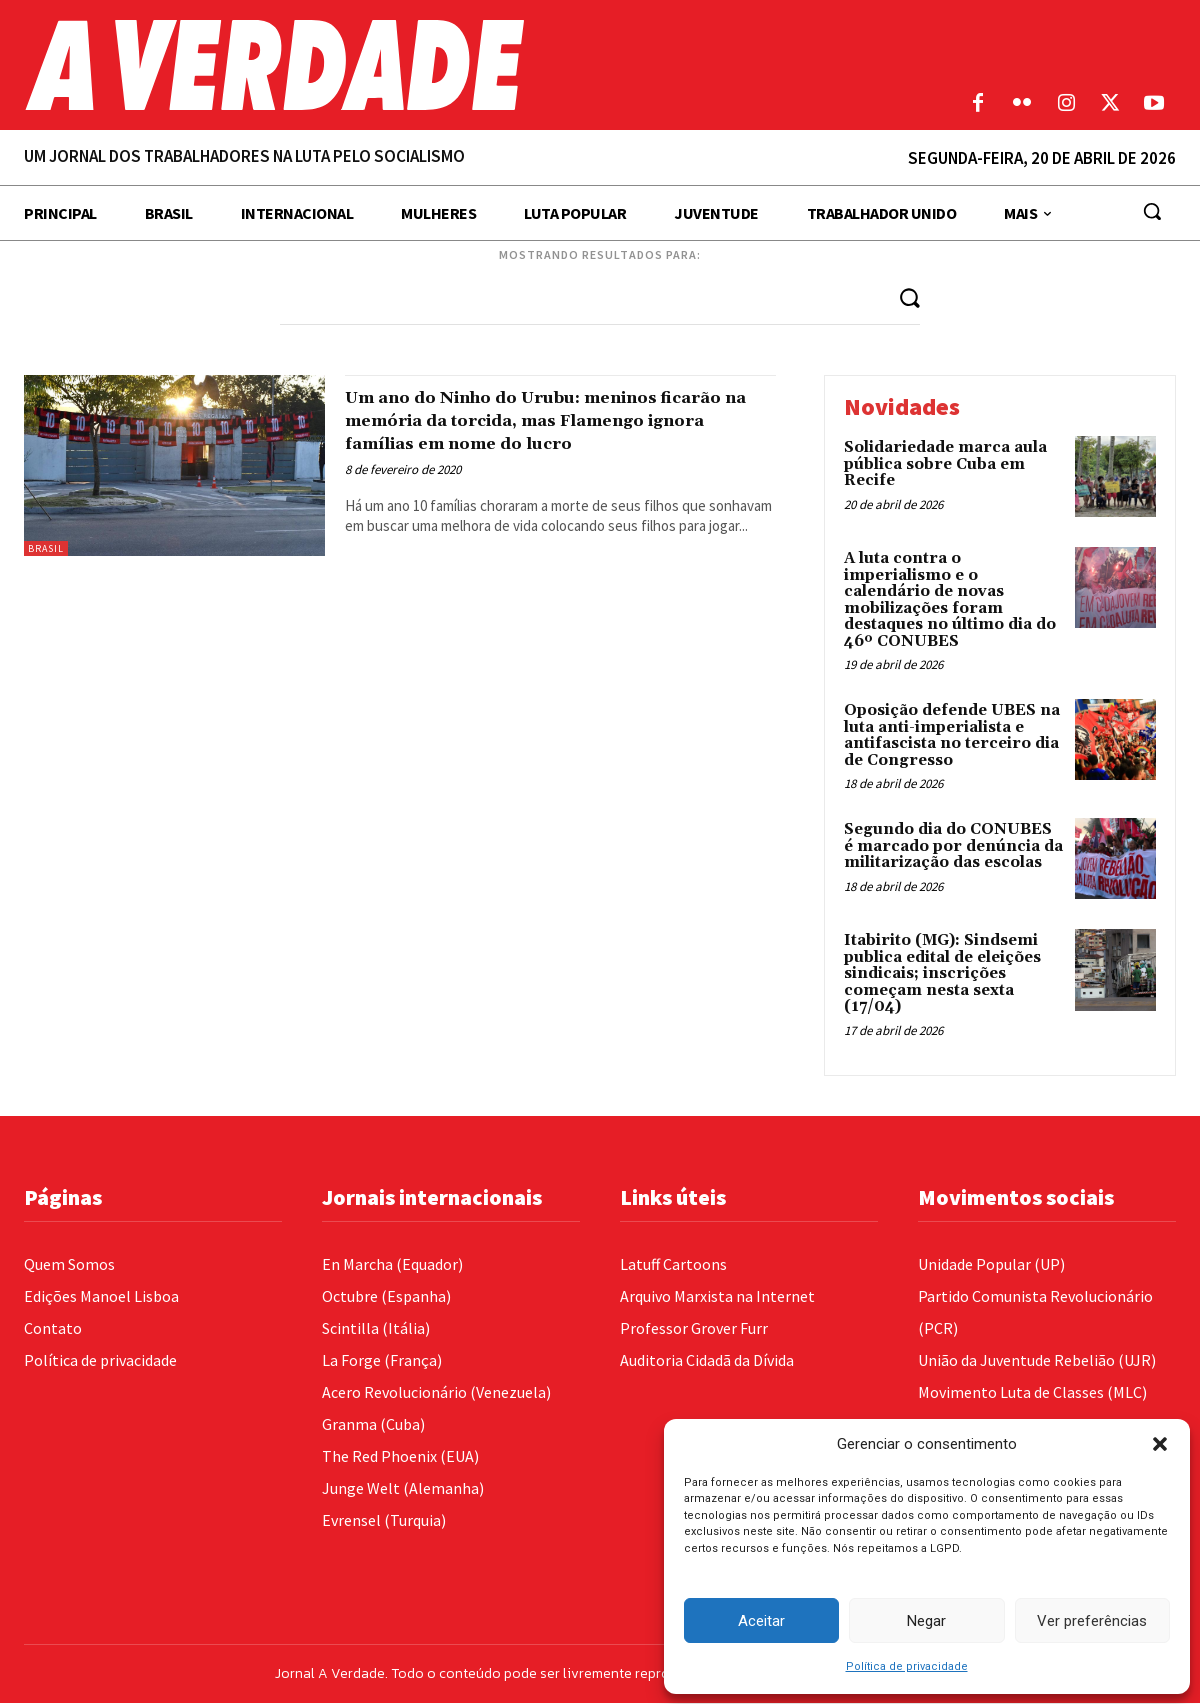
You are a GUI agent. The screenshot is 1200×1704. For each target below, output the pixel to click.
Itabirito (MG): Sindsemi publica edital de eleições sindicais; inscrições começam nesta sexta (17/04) (942, 975)
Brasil (46, 549)
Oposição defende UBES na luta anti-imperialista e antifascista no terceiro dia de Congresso (952, 736)
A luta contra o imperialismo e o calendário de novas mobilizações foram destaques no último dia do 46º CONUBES (950, 601)
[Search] (908, 297)
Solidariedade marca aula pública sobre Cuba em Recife (945, 465)
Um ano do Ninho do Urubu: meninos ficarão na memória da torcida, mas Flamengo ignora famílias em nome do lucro (552, 432)
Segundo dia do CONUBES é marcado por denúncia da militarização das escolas (953, 847)
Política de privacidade (907, 1666)
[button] (1160, 1444)
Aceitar (761, 1621)
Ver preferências (1092, 1621)
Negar (926, 1621)
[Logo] (450, 65)
